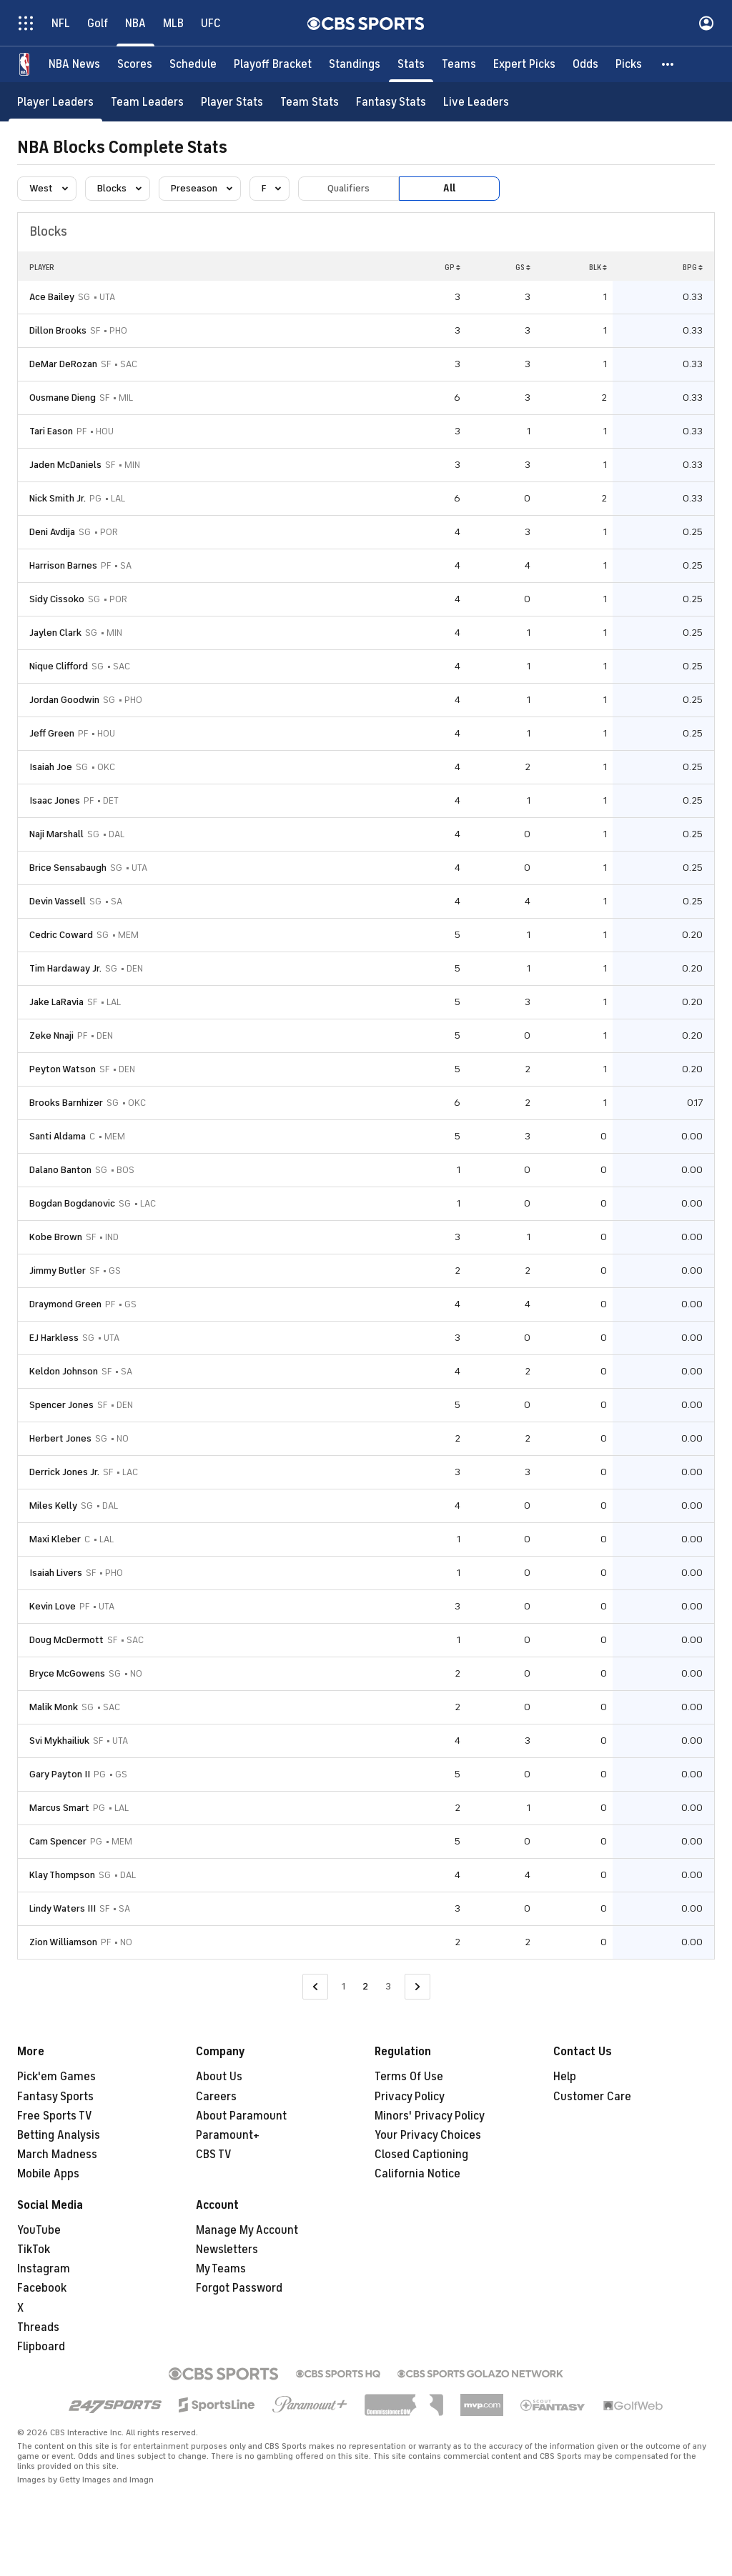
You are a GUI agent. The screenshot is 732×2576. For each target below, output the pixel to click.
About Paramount (241, 2116)
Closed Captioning (421, 2154)
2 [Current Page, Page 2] (365, 1986)
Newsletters (227, 2249)
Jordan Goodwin (64, 700)
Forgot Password (239, 2288)
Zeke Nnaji (51, 1035)
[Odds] (585, 64)
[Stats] (411, 64)
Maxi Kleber (55, 1539)
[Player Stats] (232, 101)
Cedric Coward (61, 935)
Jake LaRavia (56, 1002)
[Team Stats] (309, 101)
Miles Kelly (53, 1505)
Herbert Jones (60, 1438)
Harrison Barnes (63, 565)
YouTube (39, 2230)
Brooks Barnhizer (66, 1103)
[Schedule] (193, 64)
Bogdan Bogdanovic (72, 1203)
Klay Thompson (62, 1875)
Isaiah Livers (55, 1573)
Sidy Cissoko (56, 599)
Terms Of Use (409, 2077)
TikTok (33, 2249)
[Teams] (459, 64)
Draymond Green (65, 1304)
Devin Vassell (57, 901)
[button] (668, 64)
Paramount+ (227, 2135)
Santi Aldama (57, 1136)
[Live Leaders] (476, 101)
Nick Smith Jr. (57, 498)
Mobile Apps (48, 2174)
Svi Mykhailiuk (59, 1740)
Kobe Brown (55, 1237)
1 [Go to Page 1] (343, 1986)
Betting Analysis (58, 2135)
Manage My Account (247, 2230)
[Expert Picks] (524, 64)
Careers (216, 2097)
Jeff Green (51, 733)
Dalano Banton (60, 1170)
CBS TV (214, 2154)
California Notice (417, 2174)
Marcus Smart (59, 1808)
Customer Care (592, 2097)
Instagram (43, 2269)
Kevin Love (52, 1606)
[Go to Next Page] (417, 1987)
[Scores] (135, 64)
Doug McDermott (66, 1640)
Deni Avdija (52, 532)
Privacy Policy (410, 2097)
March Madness (57, 2154)
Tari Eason (51, 431)
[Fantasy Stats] (391, 101)
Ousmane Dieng (62, 397)
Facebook (41, 2288)
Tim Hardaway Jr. (65, 968)
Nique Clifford (58, 666)
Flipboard (41, 2347)
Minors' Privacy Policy (430, 2116)
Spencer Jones (61, 1405)
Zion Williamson (63, 1942)
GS (522, 267)
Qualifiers (348, 188)
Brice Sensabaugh (68, 868)
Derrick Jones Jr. (64, 1472)
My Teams (221, 2269)
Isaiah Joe (50, 767)
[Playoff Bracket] (272, 64)
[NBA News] (74, 64)
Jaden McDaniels (65, 465)
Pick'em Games (56, 2077)
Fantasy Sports (55, 2097)
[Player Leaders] (55, 101)
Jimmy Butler (57, 1270)
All (449, 188)
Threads (38, 2327)
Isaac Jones (54, 800)
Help (564, 2077)
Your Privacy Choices (428, 2135)
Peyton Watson (62, 1069)
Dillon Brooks (57, 330)
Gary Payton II (59, 1774)
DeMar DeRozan (63, 364)
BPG (693, 267)
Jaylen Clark (55, 632)
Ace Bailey (51, 297)
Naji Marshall (56, 834)
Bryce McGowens (67, 1673)
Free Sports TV (54, 2116)
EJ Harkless (54, 1338)
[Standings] (354, 64)
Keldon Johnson (63, 1371)
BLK (598, 267)
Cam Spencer (57, 1841)
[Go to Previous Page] (315, 1987)
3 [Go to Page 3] (388, 1986)
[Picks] (629, 64)
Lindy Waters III (62, 1908)
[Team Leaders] (147, 101)
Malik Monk (53, 1707)
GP (452, 267)
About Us (219, 2077)
